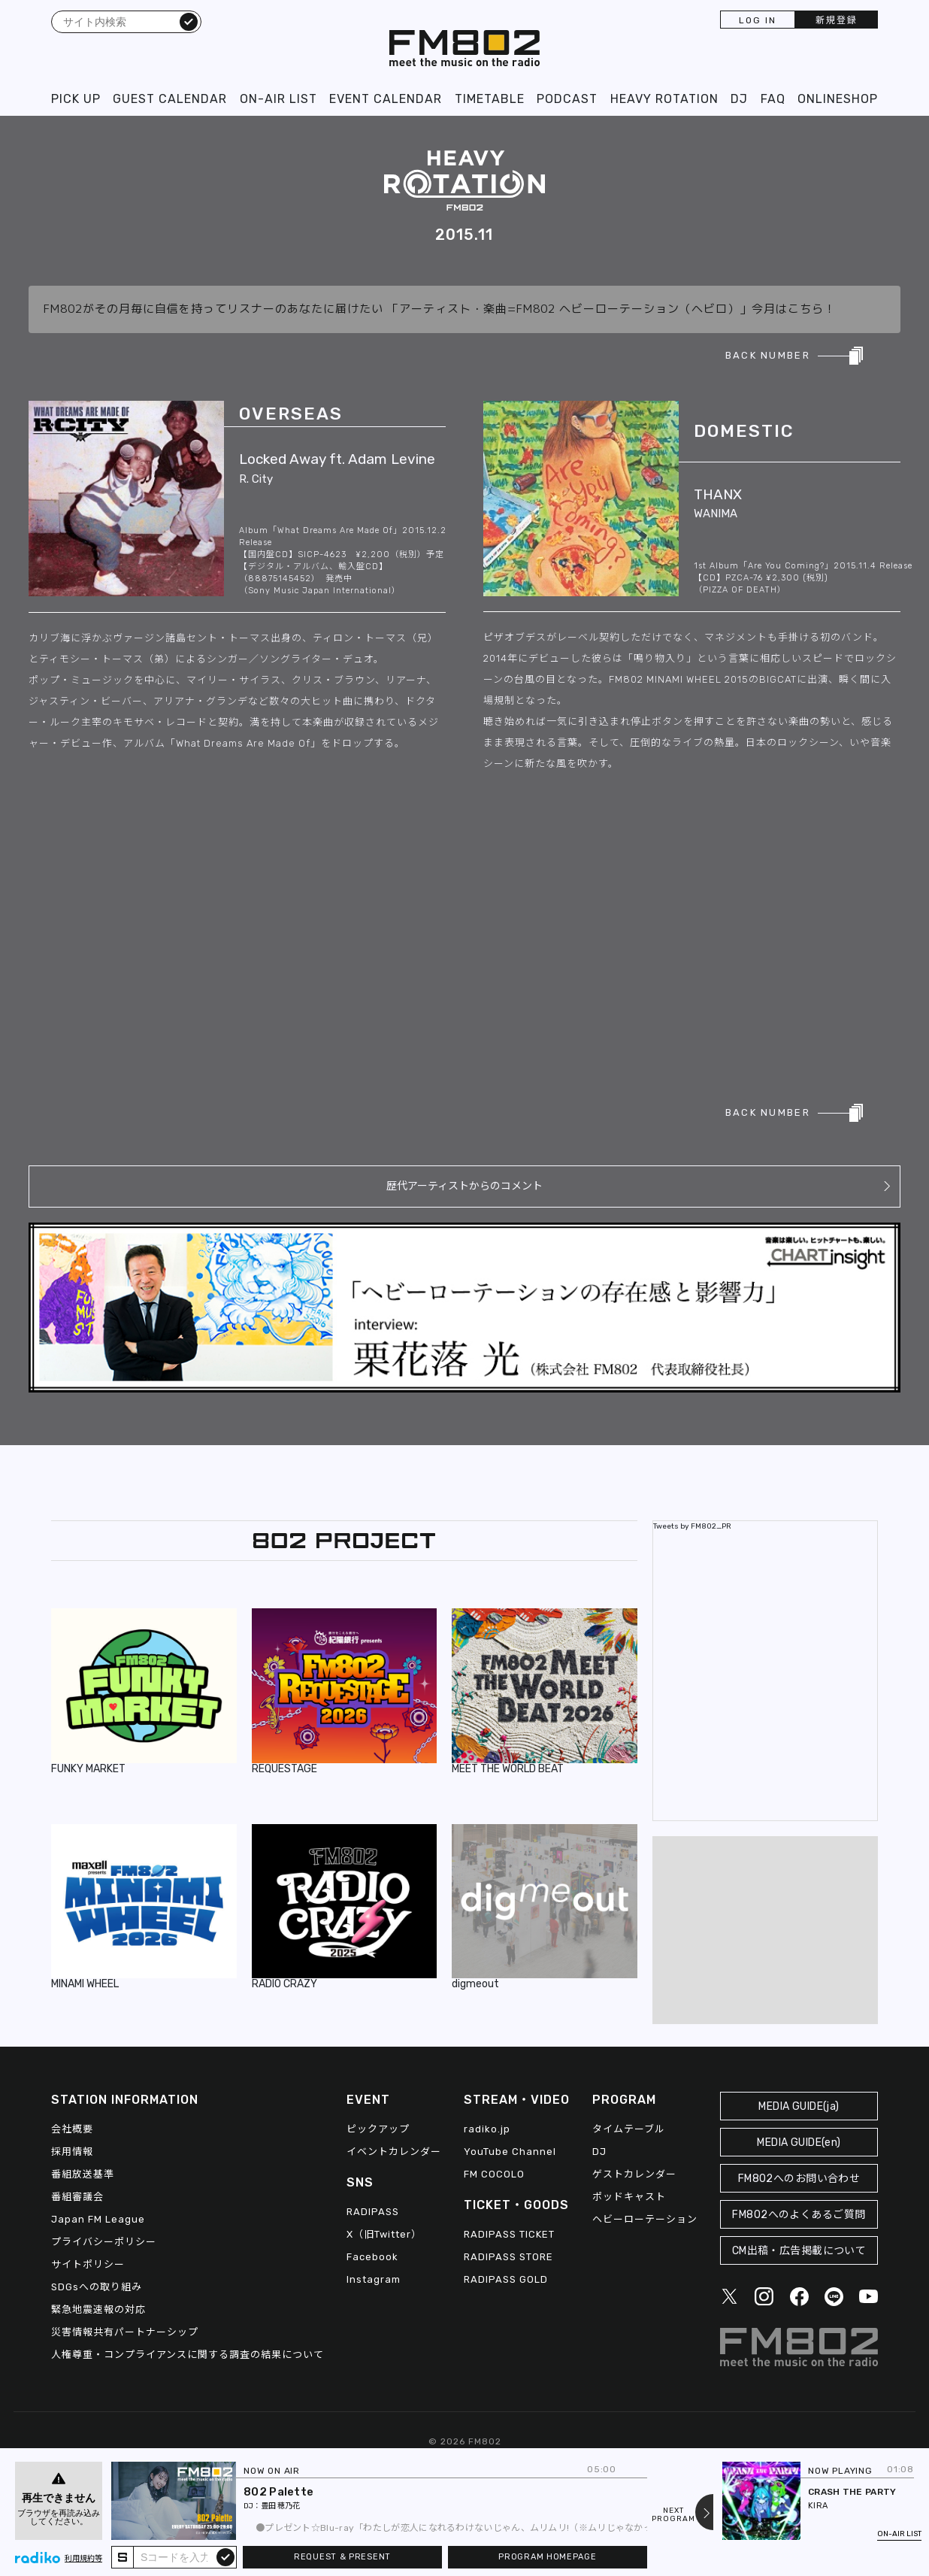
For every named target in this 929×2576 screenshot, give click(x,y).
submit (225, 2556)
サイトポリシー (88, 2264)
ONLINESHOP (837, 99)
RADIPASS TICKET (509, 2234)
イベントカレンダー (393, 2151)
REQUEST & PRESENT (342, 2557)
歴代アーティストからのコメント (464, 1186)
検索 (188, 21)
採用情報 (72, 2151)
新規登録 (837, 20)
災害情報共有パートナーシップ (124, 2332)
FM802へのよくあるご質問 (798, 2214)
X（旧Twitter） (384, 2234)
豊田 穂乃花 (280, 2506)
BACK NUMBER (767, 355)
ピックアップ (378, 2129)
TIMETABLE (490, 99)
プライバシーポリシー (103, 2241)
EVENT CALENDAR (385, 99)
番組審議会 (77, 2196)
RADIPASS (372, 2211)
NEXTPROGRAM (673, 2515)
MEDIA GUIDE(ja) (798, 2106)
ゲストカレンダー (634, 2174)
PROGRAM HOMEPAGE (547, 2557)
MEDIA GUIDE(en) (798, 2142)
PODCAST (567, 99)
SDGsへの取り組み (96, 2287)
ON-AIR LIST (278, 99)
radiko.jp (487, 2129)
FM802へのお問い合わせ (799, 2178)
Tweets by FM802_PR (692, 1526)
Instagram (373, 2279)
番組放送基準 (82, 2174)
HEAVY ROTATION (664, 99)
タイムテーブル (628, 2129)
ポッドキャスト (629, 2196)
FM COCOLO (494, 2174)
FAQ (773, 99)
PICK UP (76, 99)
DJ (739, 99)
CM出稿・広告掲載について (799, 2250)
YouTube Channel (510, 2151)
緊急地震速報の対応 (98, 2309)
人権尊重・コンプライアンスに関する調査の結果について (187, 2354)
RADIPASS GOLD (506, 2279)
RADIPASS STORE (508, 2256)
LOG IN (757, 20)
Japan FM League (98, 2219)
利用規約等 (83, 2558)
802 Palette (278, 2492)
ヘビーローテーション (645, 2219)
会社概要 (72, 2129)
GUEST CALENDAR (170, 99)
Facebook (372, 2256)
